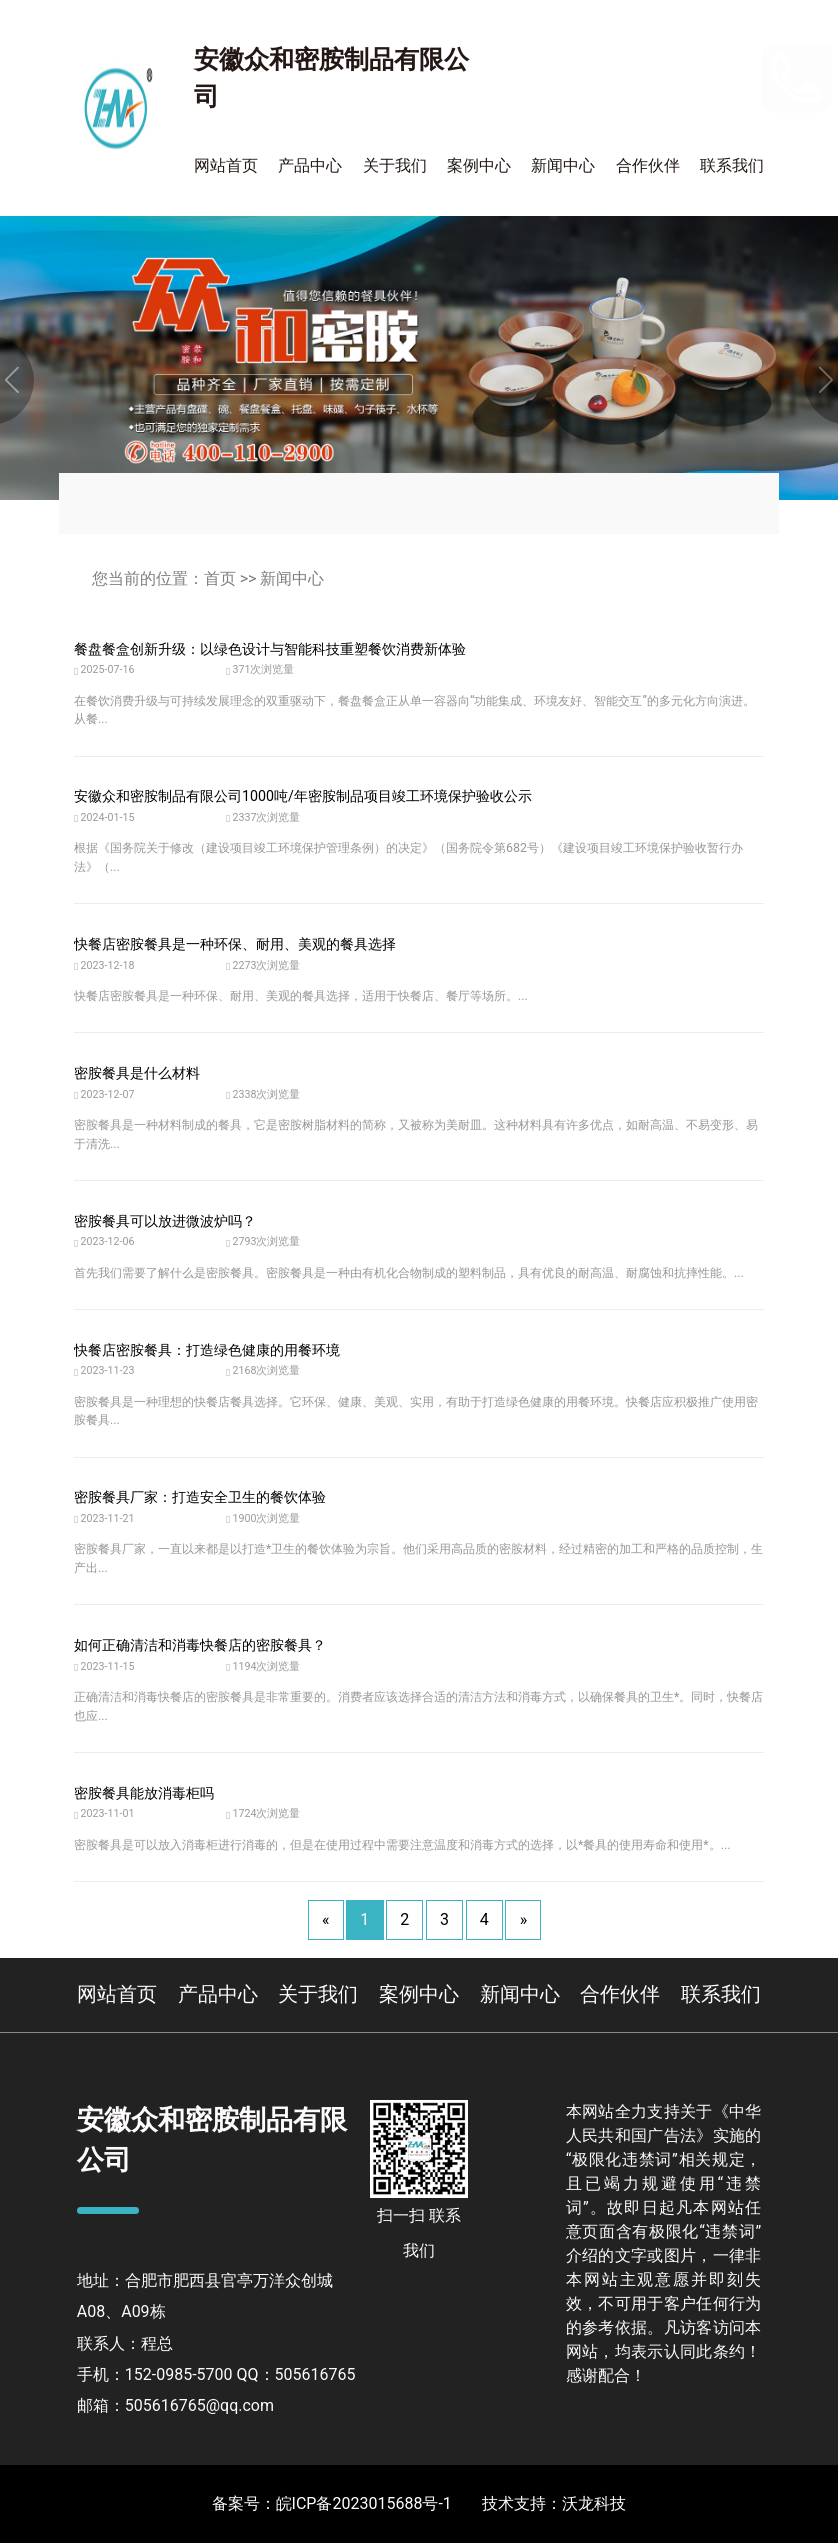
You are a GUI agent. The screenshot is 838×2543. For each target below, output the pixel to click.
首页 (220, 578)
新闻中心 (563, 165)
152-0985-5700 (665, 64)
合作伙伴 (648, 165)
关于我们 (395, 165)
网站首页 (226, 165)
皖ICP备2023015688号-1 (364, 2503)
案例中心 (479, 165)
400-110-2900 (684, 104)
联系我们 (732, 165)
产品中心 (310, 165)
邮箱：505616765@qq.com (175, 2405)
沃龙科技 (594, 2503)
